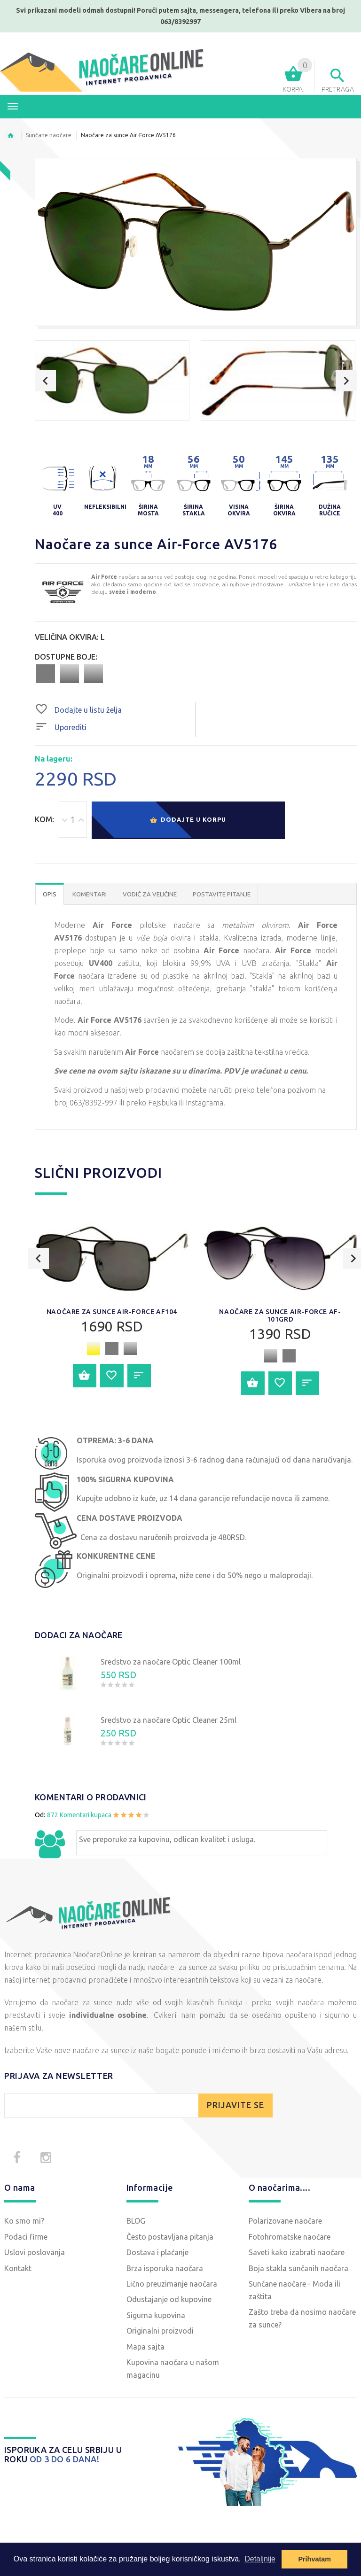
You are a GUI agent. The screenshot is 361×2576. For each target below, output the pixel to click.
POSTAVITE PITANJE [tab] (222, 894)
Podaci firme (25, 2237)
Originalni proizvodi (160, 2331)
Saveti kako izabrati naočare (297, 2252)
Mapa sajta (145, 2347)
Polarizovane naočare (285, 2221)
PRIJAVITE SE (235, 2105)
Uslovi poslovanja (34, 2252)
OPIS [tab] (49, 894)
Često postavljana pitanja (169, 2237)
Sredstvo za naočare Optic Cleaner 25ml (168, 1720)
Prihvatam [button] (314, 2559)
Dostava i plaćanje (157, 2252)
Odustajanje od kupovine (169, 2299)
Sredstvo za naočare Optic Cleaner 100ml (171, 1662)
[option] (112, 380)
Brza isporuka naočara (164, 2268)
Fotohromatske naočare (289, 2237)
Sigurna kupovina (155, 2315)
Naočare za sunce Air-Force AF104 (112, 1311)
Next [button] (346, 380)
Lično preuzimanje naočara (171, 2284)
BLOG (135, 2221)
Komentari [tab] (89, 894)
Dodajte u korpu (188, 820)
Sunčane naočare (48, 135)
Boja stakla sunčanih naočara (298, 2268)
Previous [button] (45, 380)
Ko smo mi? (24, 2221)
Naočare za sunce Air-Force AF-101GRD (280, 1315)
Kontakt (17, 2268)
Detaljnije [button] (259, 2559)
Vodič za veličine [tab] (150, 894)
